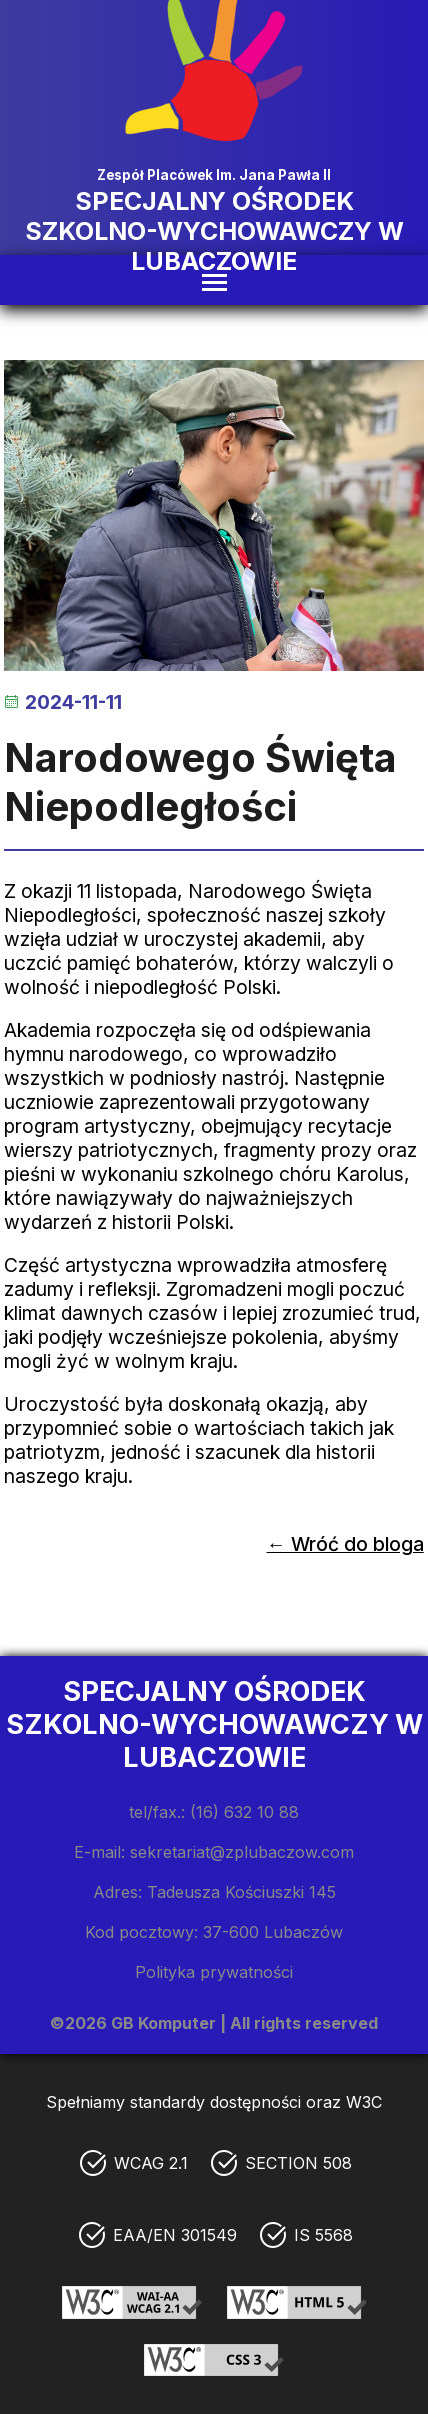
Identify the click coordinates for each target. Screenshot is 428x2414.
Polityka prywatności (214, 1972)
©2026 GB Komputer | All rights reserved (214, 2023)
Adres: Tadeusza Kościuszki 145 (214, 1892)
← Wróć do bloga (345, 1544)
